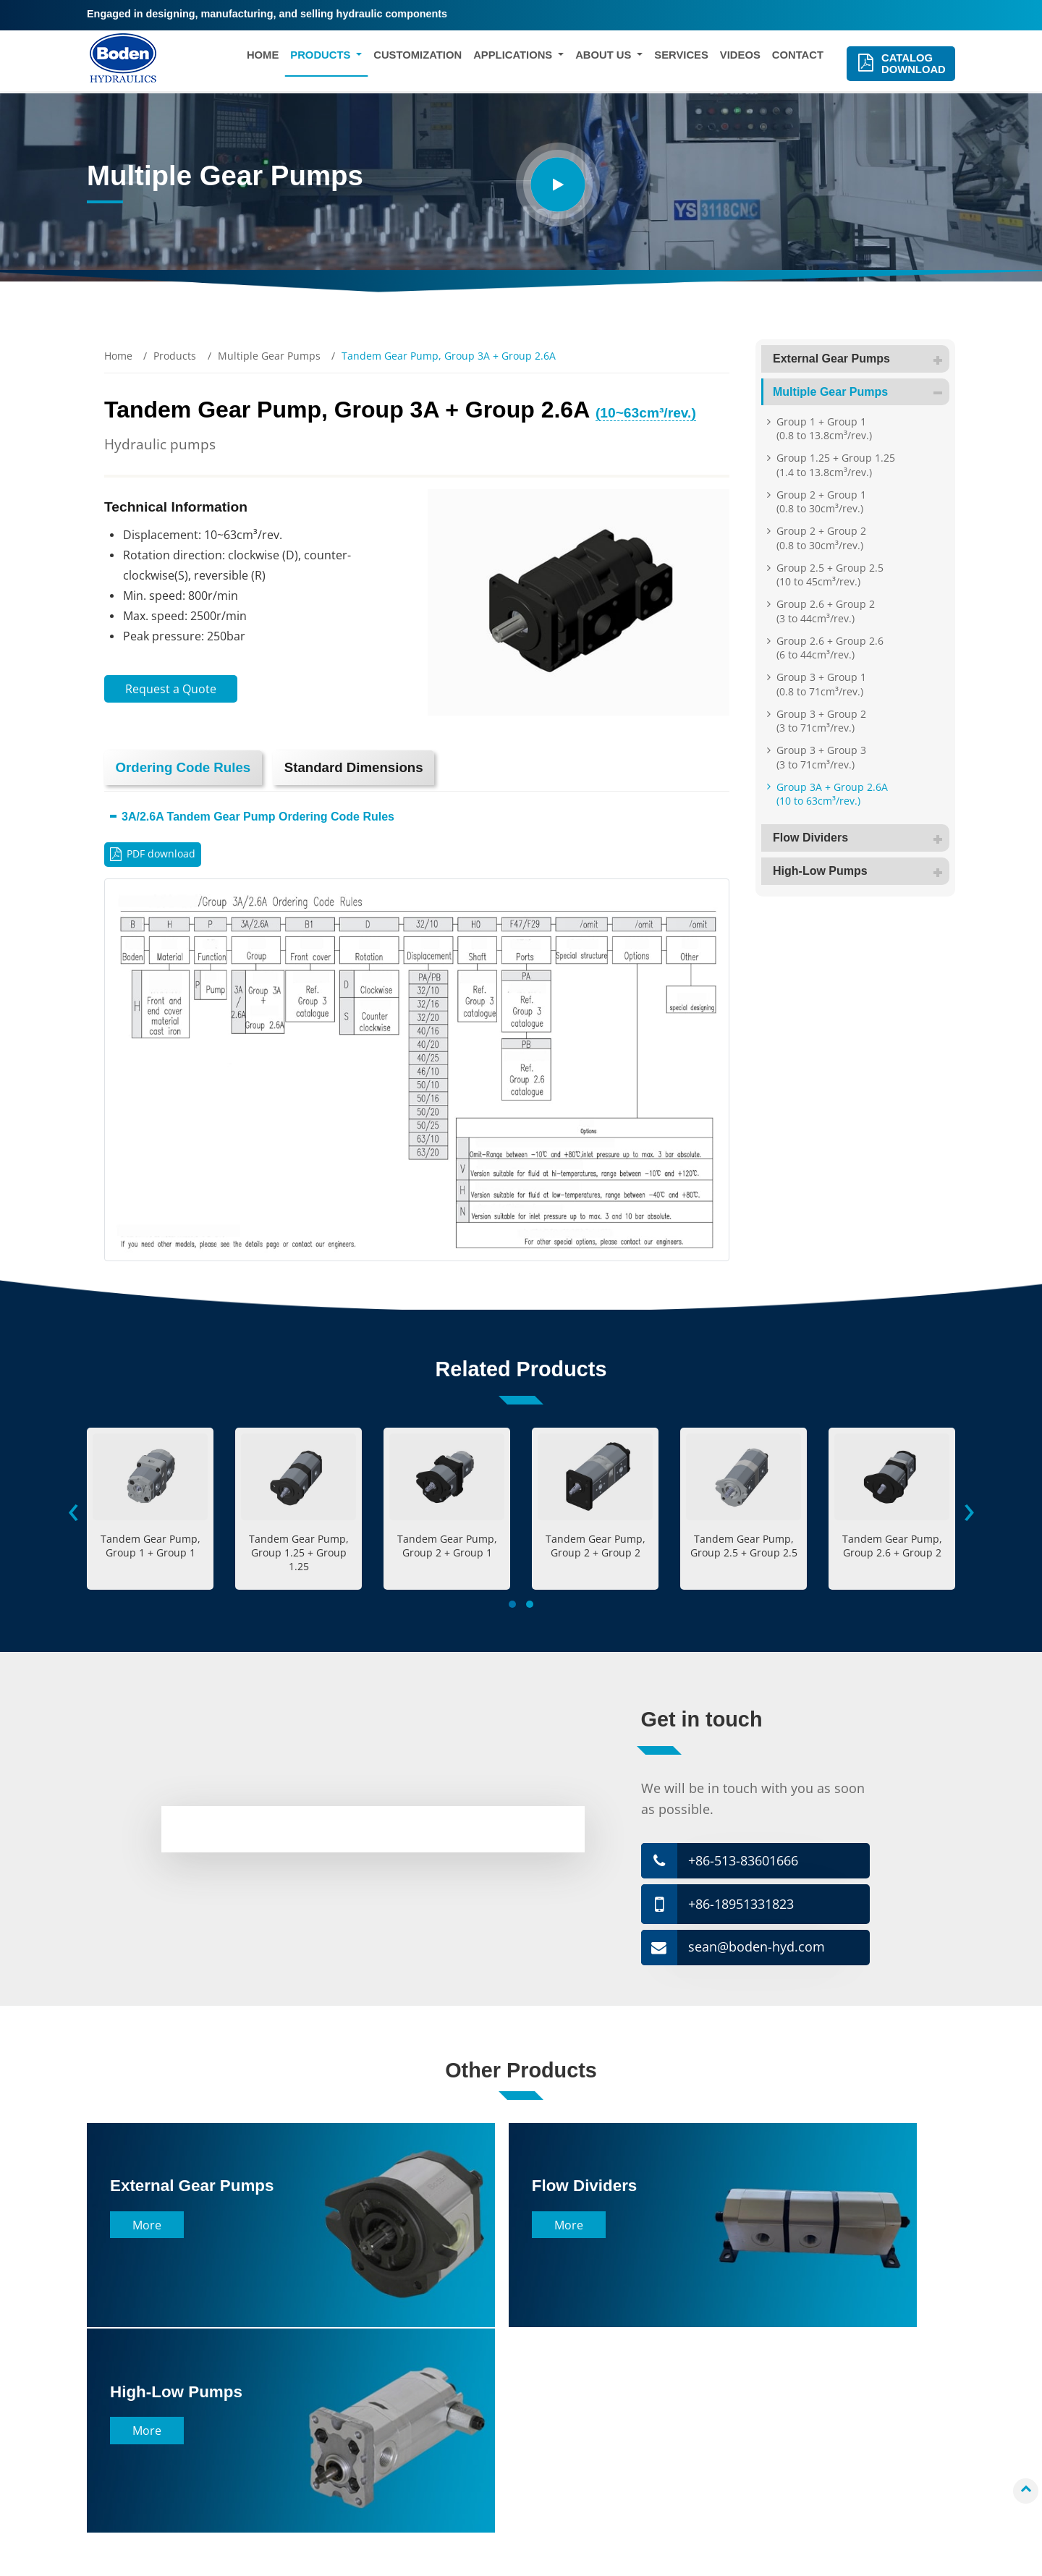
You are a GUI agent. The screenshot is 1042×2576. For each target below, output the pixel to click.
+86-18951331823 (742, 1906)
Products (174, 356)
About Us (574, 2346)
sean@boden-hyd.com (757, 1950)
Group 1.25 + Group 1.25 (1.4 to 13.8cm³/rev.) (835, 464)
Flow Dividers (861, 838)
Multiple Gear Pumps (269, 356)
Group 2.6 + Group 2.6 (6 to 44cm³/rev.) (830, 647)
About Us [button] (604, 57)
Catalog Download (912, 65)
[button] (512, 1606)
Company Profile (580, 2377)
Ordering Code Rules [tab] (185, 768)
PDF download (161, 856)
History (558, 2398)
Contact (797, 57)
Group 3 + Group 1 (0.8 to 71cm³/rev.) (821, 684)
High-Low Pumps (861, 871)
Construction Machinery (388, 2398)
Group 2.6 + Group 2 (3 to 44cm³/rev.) (825, 610)
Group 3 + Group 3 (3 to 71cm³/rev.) (821, 757)
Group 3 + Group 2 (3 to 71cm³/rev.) (821, 720)
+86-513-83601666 (744, 1863)
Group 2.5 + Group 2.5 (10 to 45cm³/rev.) (830, 574)
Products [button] (321, 57)
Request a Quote (170, 689)
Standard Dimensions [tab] (360, 768)
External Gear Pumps (861, 359)
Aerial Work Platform (380, 2463)
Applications (381, 2346)
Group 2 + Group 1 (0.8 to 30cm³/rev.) (821, 501)
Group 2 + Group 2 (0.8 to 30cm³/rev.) (821, 537)
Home (263, 57)
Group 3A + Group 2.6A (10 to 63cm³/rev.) (832, 794)
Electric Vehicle (366, 2484)
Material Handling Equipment (402, 2377)
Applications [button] (514, 57)
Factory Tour (571, 2420)
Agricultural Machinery (385, 2420)
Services (681, 57)
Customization (417, 57)
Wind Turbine (363, 2441)
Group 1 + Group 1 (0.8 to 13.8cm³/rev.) (824, 428)
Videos (740, 57)
